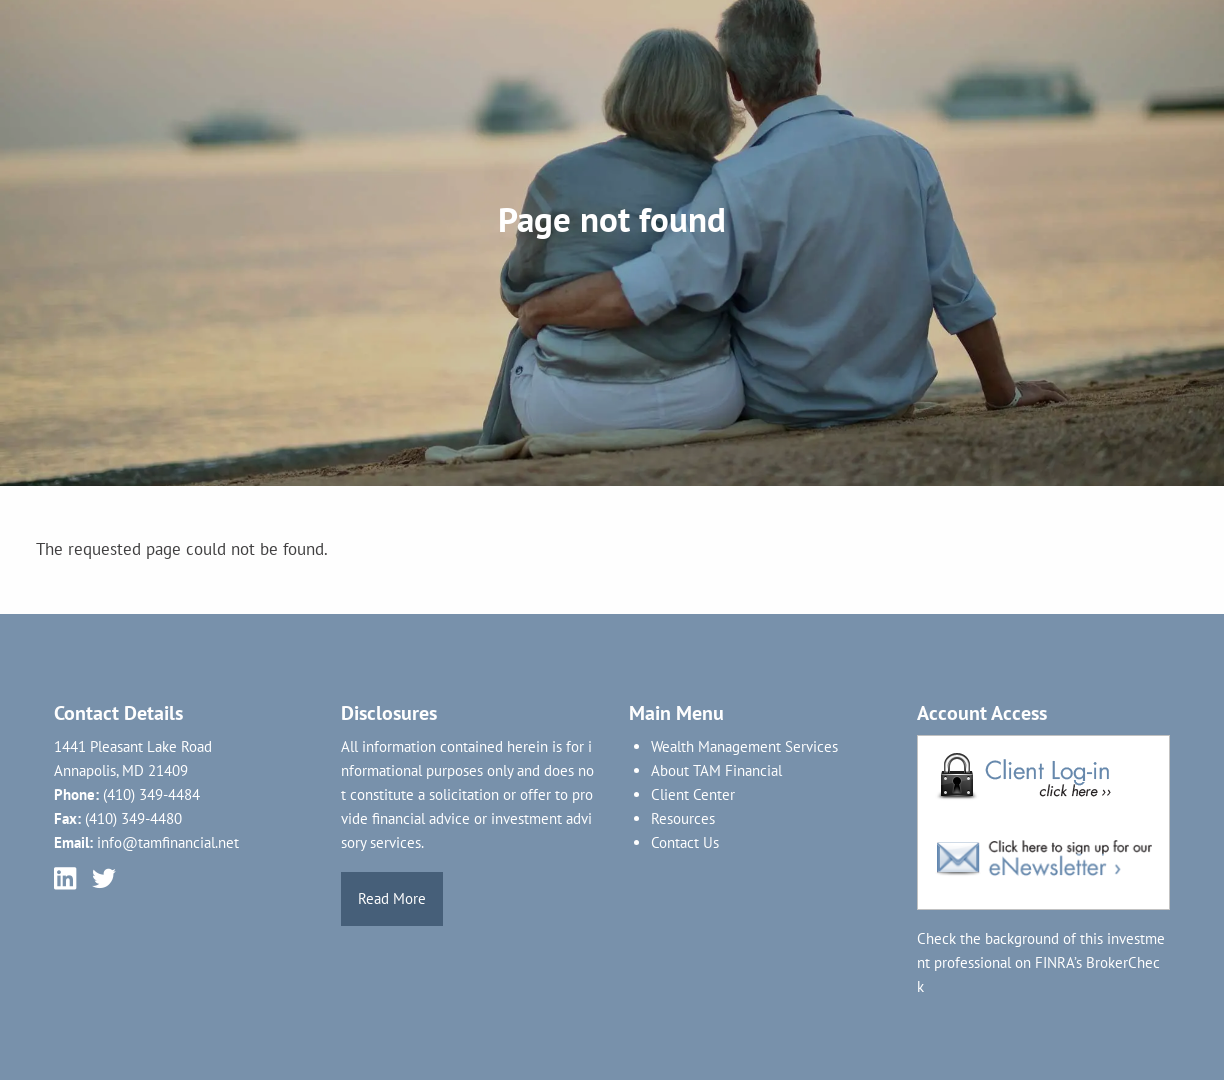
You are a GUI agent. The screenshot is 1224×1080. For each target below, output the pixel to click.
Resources (683, 818)
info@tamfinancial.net (168, 842)
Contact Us (685, 842)
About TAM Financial (716, 770)
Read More (392, 898)
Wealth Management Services (744, 746)
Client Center (693, 794)
